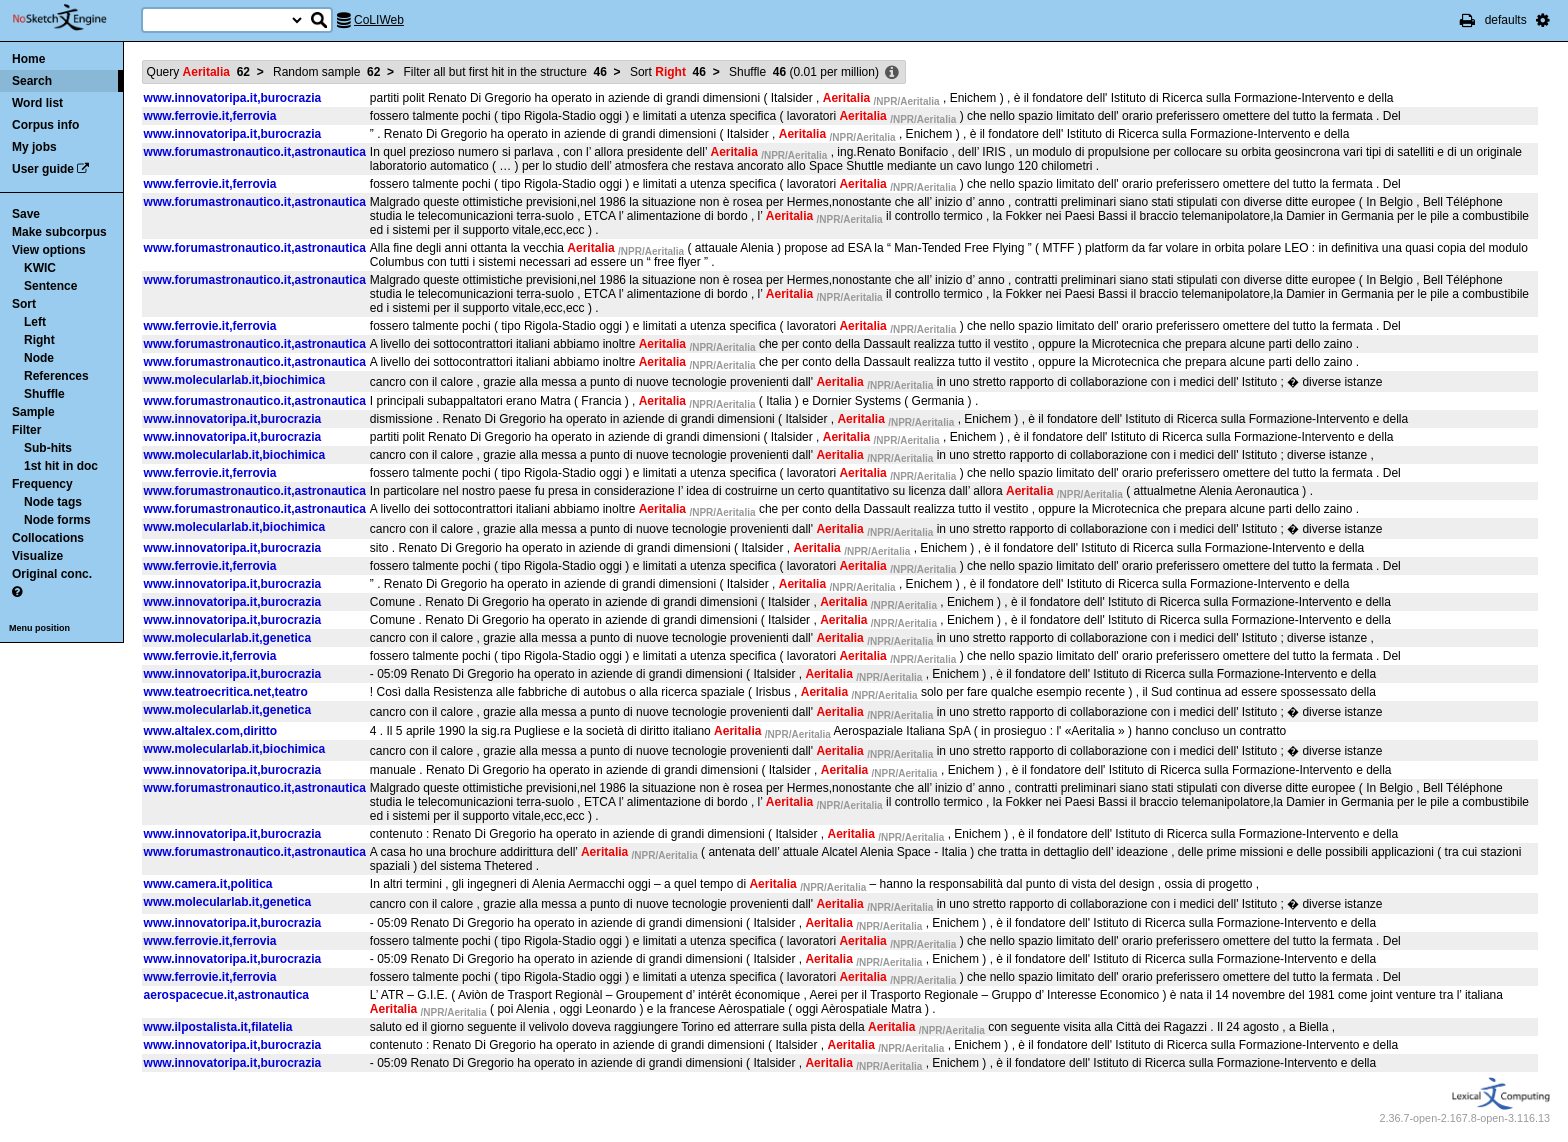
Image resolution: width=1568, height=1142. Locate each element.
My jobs (34, 147)
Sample (33, 412)
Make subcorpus (59, 232)
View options (49, 250)
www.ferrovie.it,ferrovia (210, 116)
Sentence (50, 286)
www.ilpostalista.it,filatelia (218, 1027)
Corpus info (45, 125)
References (56, 376)
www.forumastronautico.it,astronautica (255, 152)
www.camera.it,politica (208, 884)
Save (26, 214)
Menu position (39, 628)
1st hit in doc (61, 466)
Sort (24, 304)
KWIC (40, 268)
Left (35, 322)
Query (198, 72)
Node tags (53, 502)
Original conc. (52, 574)
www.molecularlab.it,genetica (228, 638)
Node (39, 358)
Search (32, 81)
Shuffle (44, 394)
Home (28, 59)
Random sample (326, 72)
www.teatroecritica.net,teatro (226, 692)
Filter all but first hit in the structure (504, 72)
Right (39, 340)
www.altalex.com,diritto (211, 731)
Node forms (57, 520)
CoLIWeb (379, 20)
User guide (43, 169)
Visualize (37, 556)
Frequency (42, 484)
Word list (37, 103)
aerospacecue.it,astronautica (226, 995)
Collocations (48, 538)
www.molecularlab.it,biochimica (235, 380)
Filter (26, 430)
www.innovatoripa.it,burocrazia (233, 98)
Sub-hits (48, 448)
